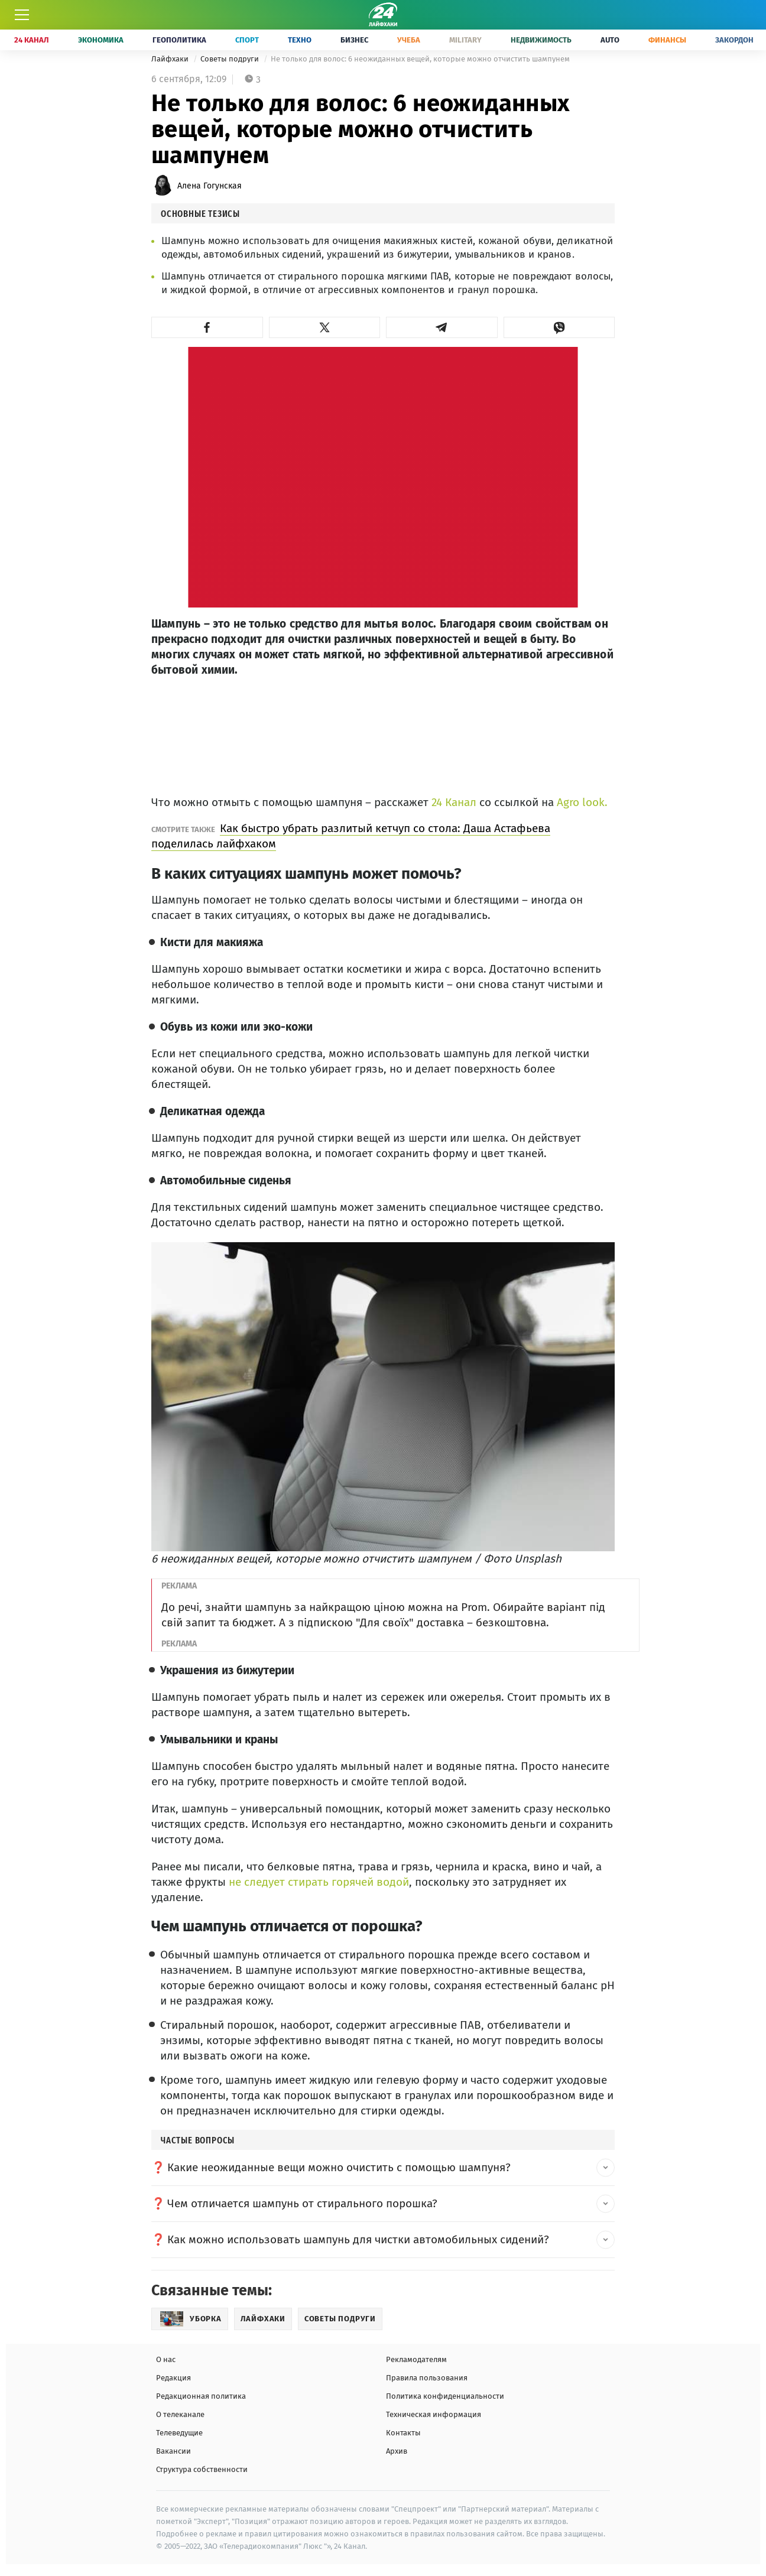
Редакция (173, 2377)
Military (465, 39)
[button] (207, 327)
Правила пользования (427, 2377)
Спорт (247, 39)
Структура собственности (202, 2469)
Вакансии (173, 2451)
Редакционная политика (201, 2396)
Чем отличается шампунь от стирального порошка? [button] (302, 2203)
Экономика (101, 39)
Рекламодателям (416, 2359)
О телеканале (180, 2414)
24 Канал (31, 39)
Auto (610, 39)
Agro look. (582, 802)
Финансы (667, 39)
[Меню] (22, 14)
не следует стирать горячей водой (317, 1882)
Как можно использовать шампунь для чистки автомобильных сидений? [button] (358, 2239)
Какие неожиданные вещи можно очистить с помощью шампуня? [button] (339, 2167)
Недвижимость (541, 39)
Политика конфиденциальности (445, 2396)
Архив (396, 2451)
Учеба (408, 39)
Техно (299, 39)
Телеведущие (179, 2432)
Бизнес (354, 39)
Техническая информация (433, 2414)
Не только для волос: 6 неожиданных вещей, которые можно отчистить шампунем (420, 59)
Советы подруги (230, 59)
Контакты (403, 2432)
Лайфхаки (170, 59)
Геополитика (179, 39)
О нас (166, 2359)
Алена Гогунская (209, 186)
